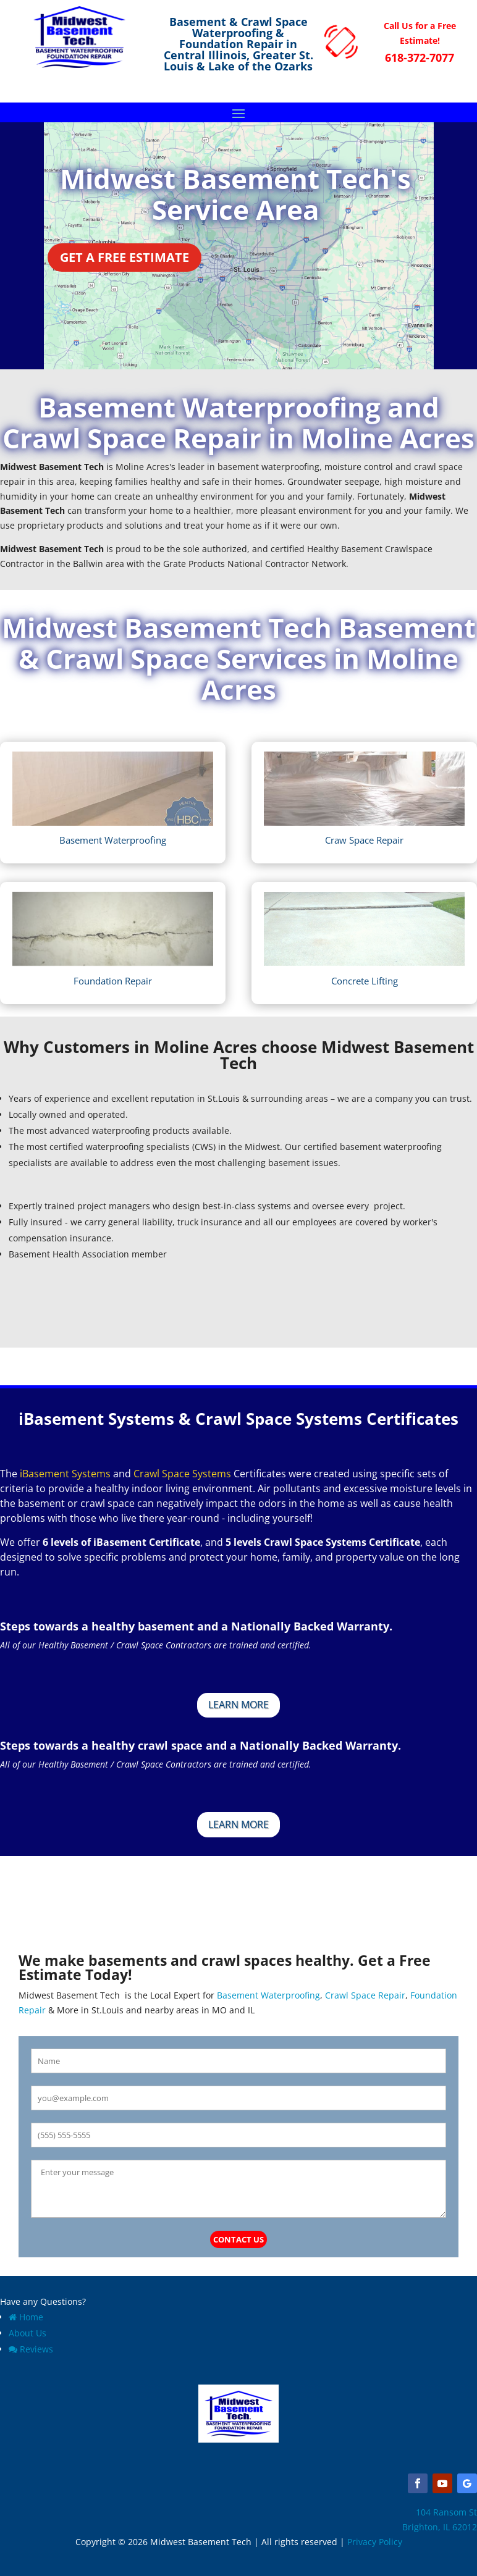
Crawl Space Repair (365, 1995)
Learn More (238, 1704)
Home (26, 2317)
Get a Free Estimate (124, 257)
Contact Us (238, 2239)
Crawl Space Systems (182, 1473)
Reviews (31, 2349)
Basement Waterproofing (267, 1995)
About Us (27, 2333)
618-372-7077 (419, 57)
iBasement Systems (65, 1473)
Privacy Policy (374, 2542)
